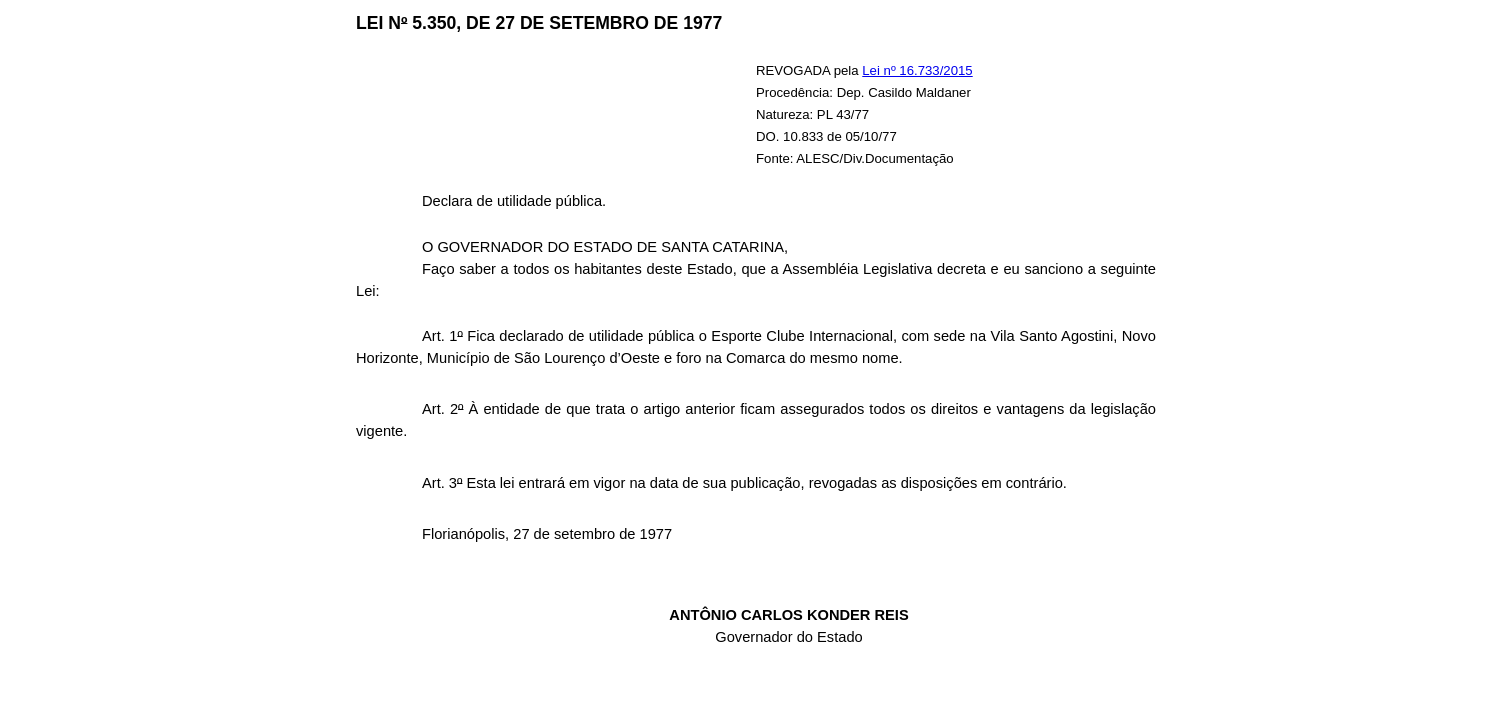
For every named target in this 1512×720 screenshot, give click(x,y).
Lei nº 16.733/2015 (917, 70)
